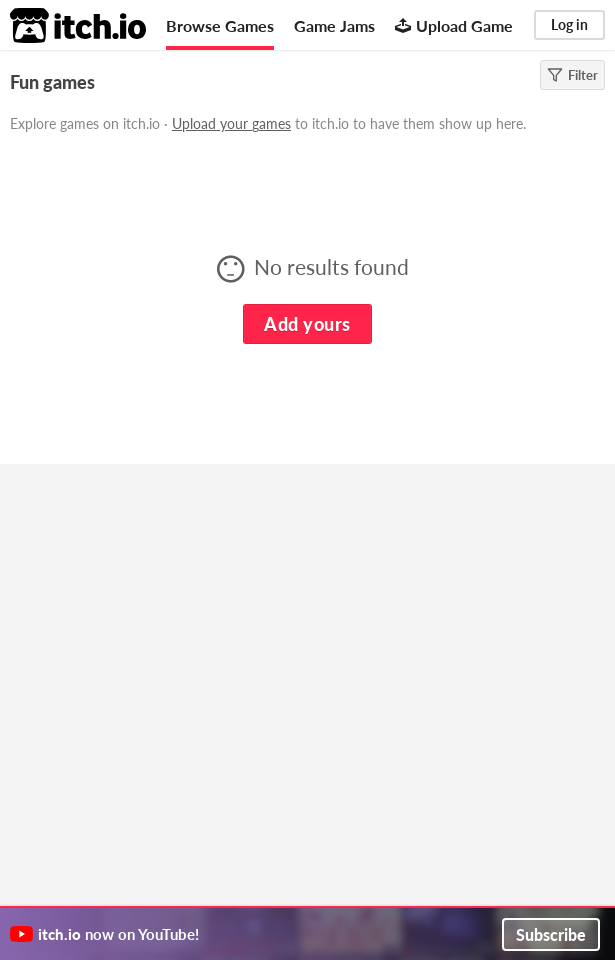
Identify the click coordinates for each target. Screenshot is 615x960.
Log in (569, 24)
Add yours (307, 324)
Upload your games (231, 123)
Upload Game (454, 25)
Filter (572, 75)
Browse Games (220, 25)
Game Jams (334, 25)
